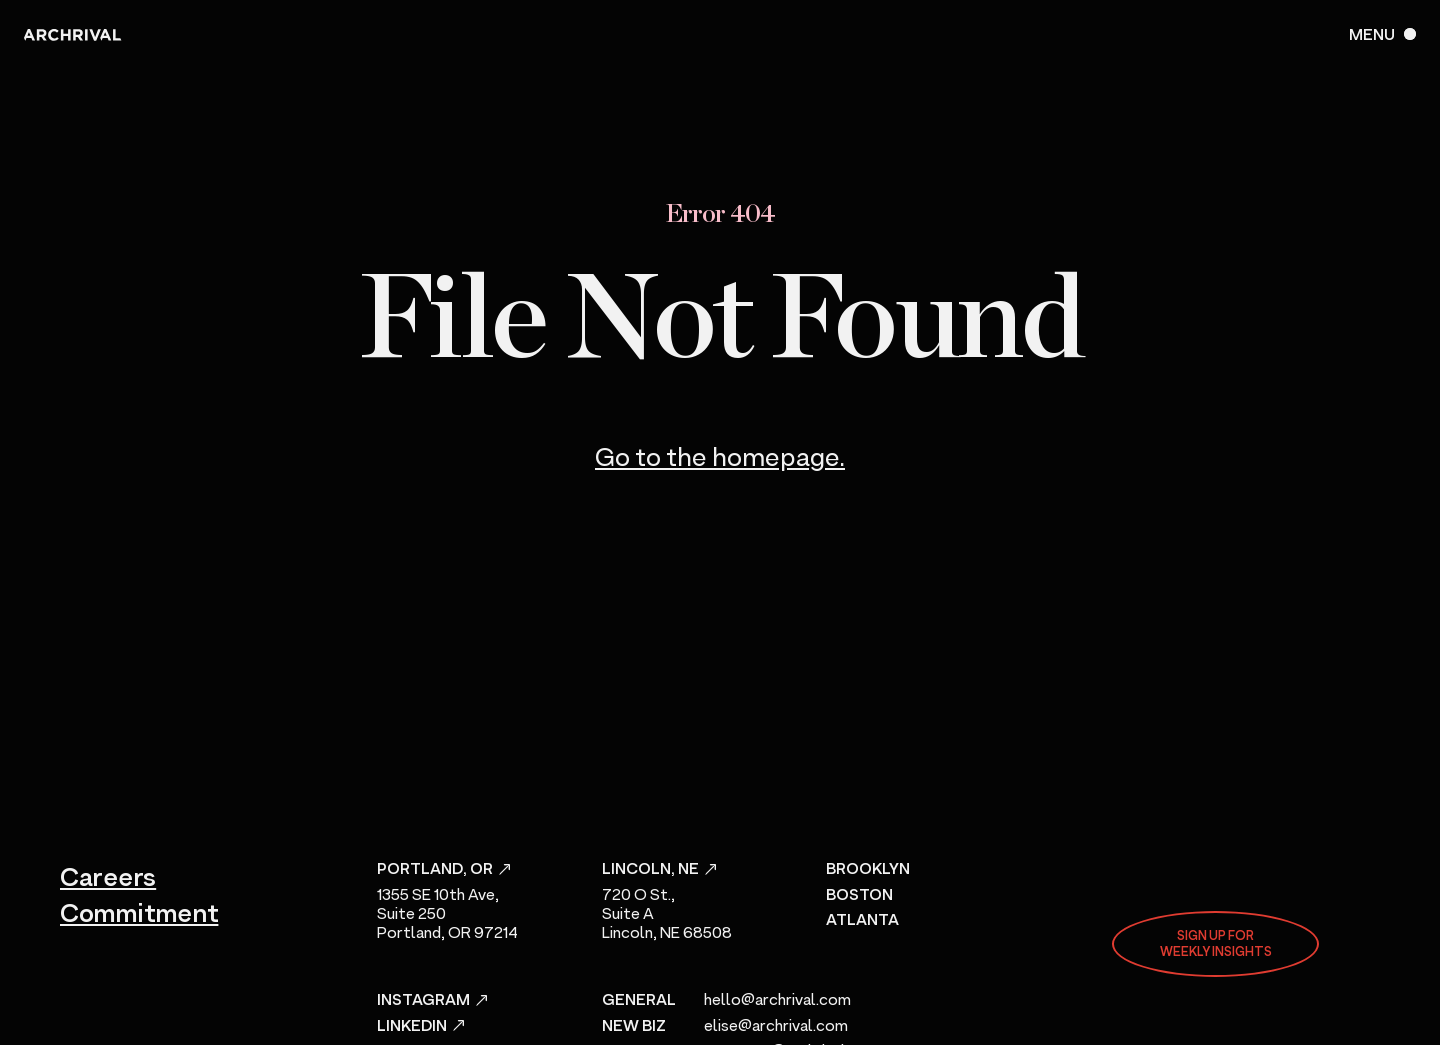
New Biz (634, 1027)
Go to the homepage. (720, 459)
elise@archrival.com (776, 1027)
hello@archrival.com (777, 1001)
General (639, 1001)
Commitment (139, 915)
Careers (108, 879)
